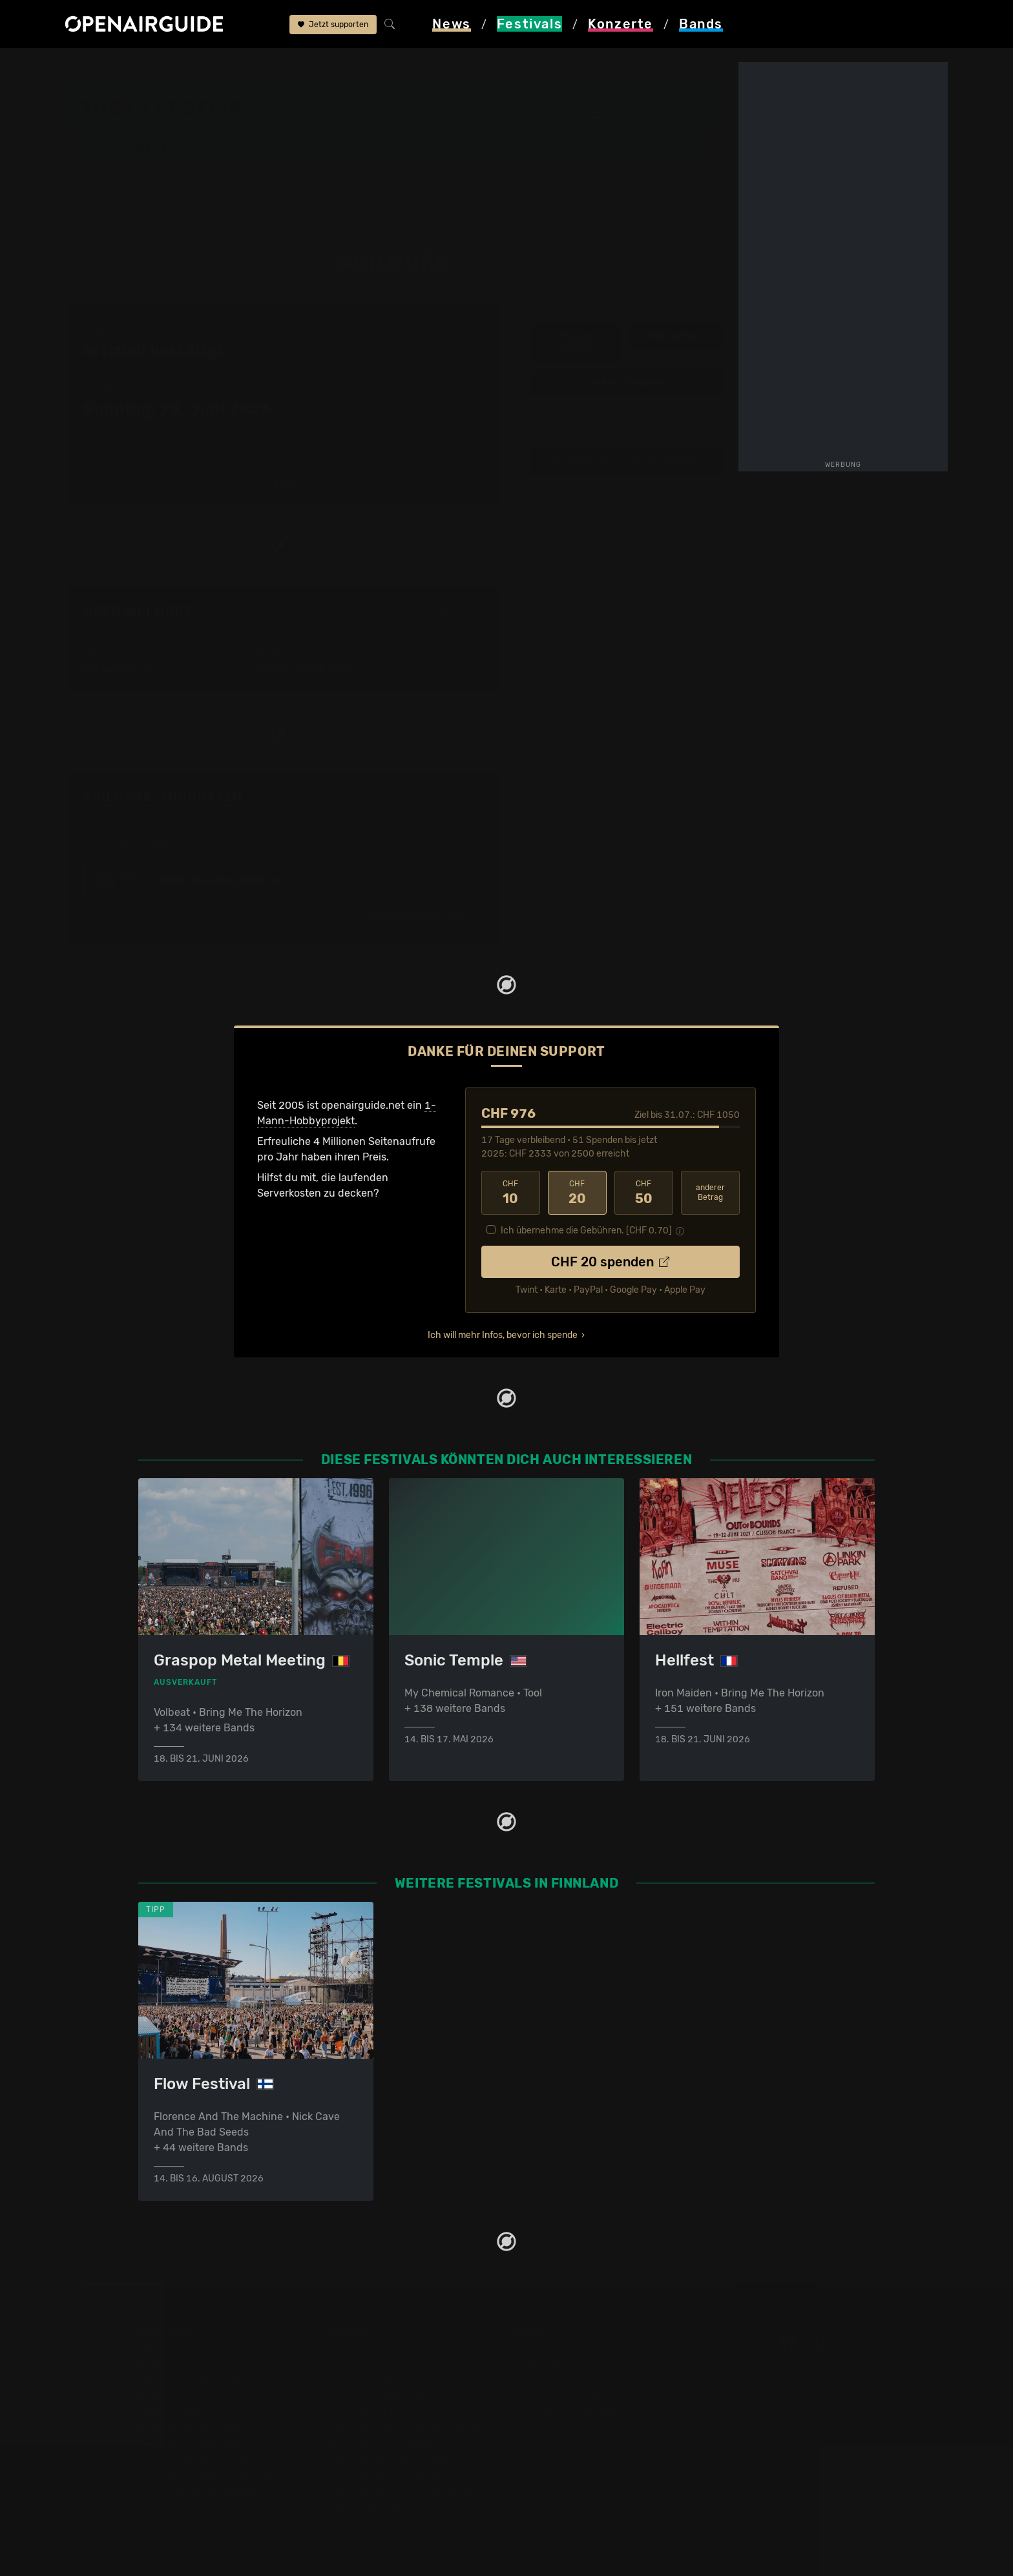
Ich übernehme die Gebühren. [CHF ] (586, 1230)
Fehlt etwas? (459, 797)
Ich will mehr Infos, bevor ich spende (503, 1335)
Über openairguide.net (568, 2351)
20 (577, 1192)
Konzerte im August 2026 (388, 2459)
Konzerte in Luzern (371, 2413)
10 (510, 1192)
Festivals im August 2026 (200, 2459)
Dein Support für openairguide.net (597, 2366)
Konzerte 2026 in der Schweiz (399, 2475)
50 (644, 1192)
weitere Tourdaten (626, 383)
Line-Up (333, 65)
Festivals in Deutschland (197, 2382)
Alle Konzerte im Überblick (389, 2506)
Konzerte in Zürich (370, 2366)
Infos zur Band (676, 336)
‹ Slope (576, 504)
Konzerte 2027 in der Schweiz (399, 2490)
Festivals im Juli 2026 (191, 2444)
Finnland (203, 65)
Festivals (148, 65)
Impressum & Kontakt (566, 2413)
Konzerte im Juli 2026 (379, 2444)
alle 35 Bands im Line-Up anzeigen (626, 460)
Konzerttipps (357, 2351)
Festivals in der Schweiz (196, 2366)
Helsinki (570, 115)
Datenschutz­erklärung (568, 2397)
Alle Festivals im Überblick (201, 2490)
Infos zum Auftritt (576, 342)
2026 (285, 484)
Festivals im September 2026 (209, 2475)
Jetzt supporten (333, 24)
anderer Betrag (710, 1192)
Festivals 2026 (173, 2397)
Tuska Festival (270, 65)
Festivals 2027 (173, 2413)
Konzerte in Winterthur (380, 2397)
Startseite (88, 65)
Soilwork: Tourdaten (162, 796)
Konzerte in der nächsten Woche (404, 2428)
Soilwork (384, 65)
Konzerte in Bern (366, 2382)
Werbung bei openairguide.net (588, 2382)
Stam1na (676, 504)
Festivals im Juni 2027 (193, 2428)
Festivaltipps (169, 2351)
